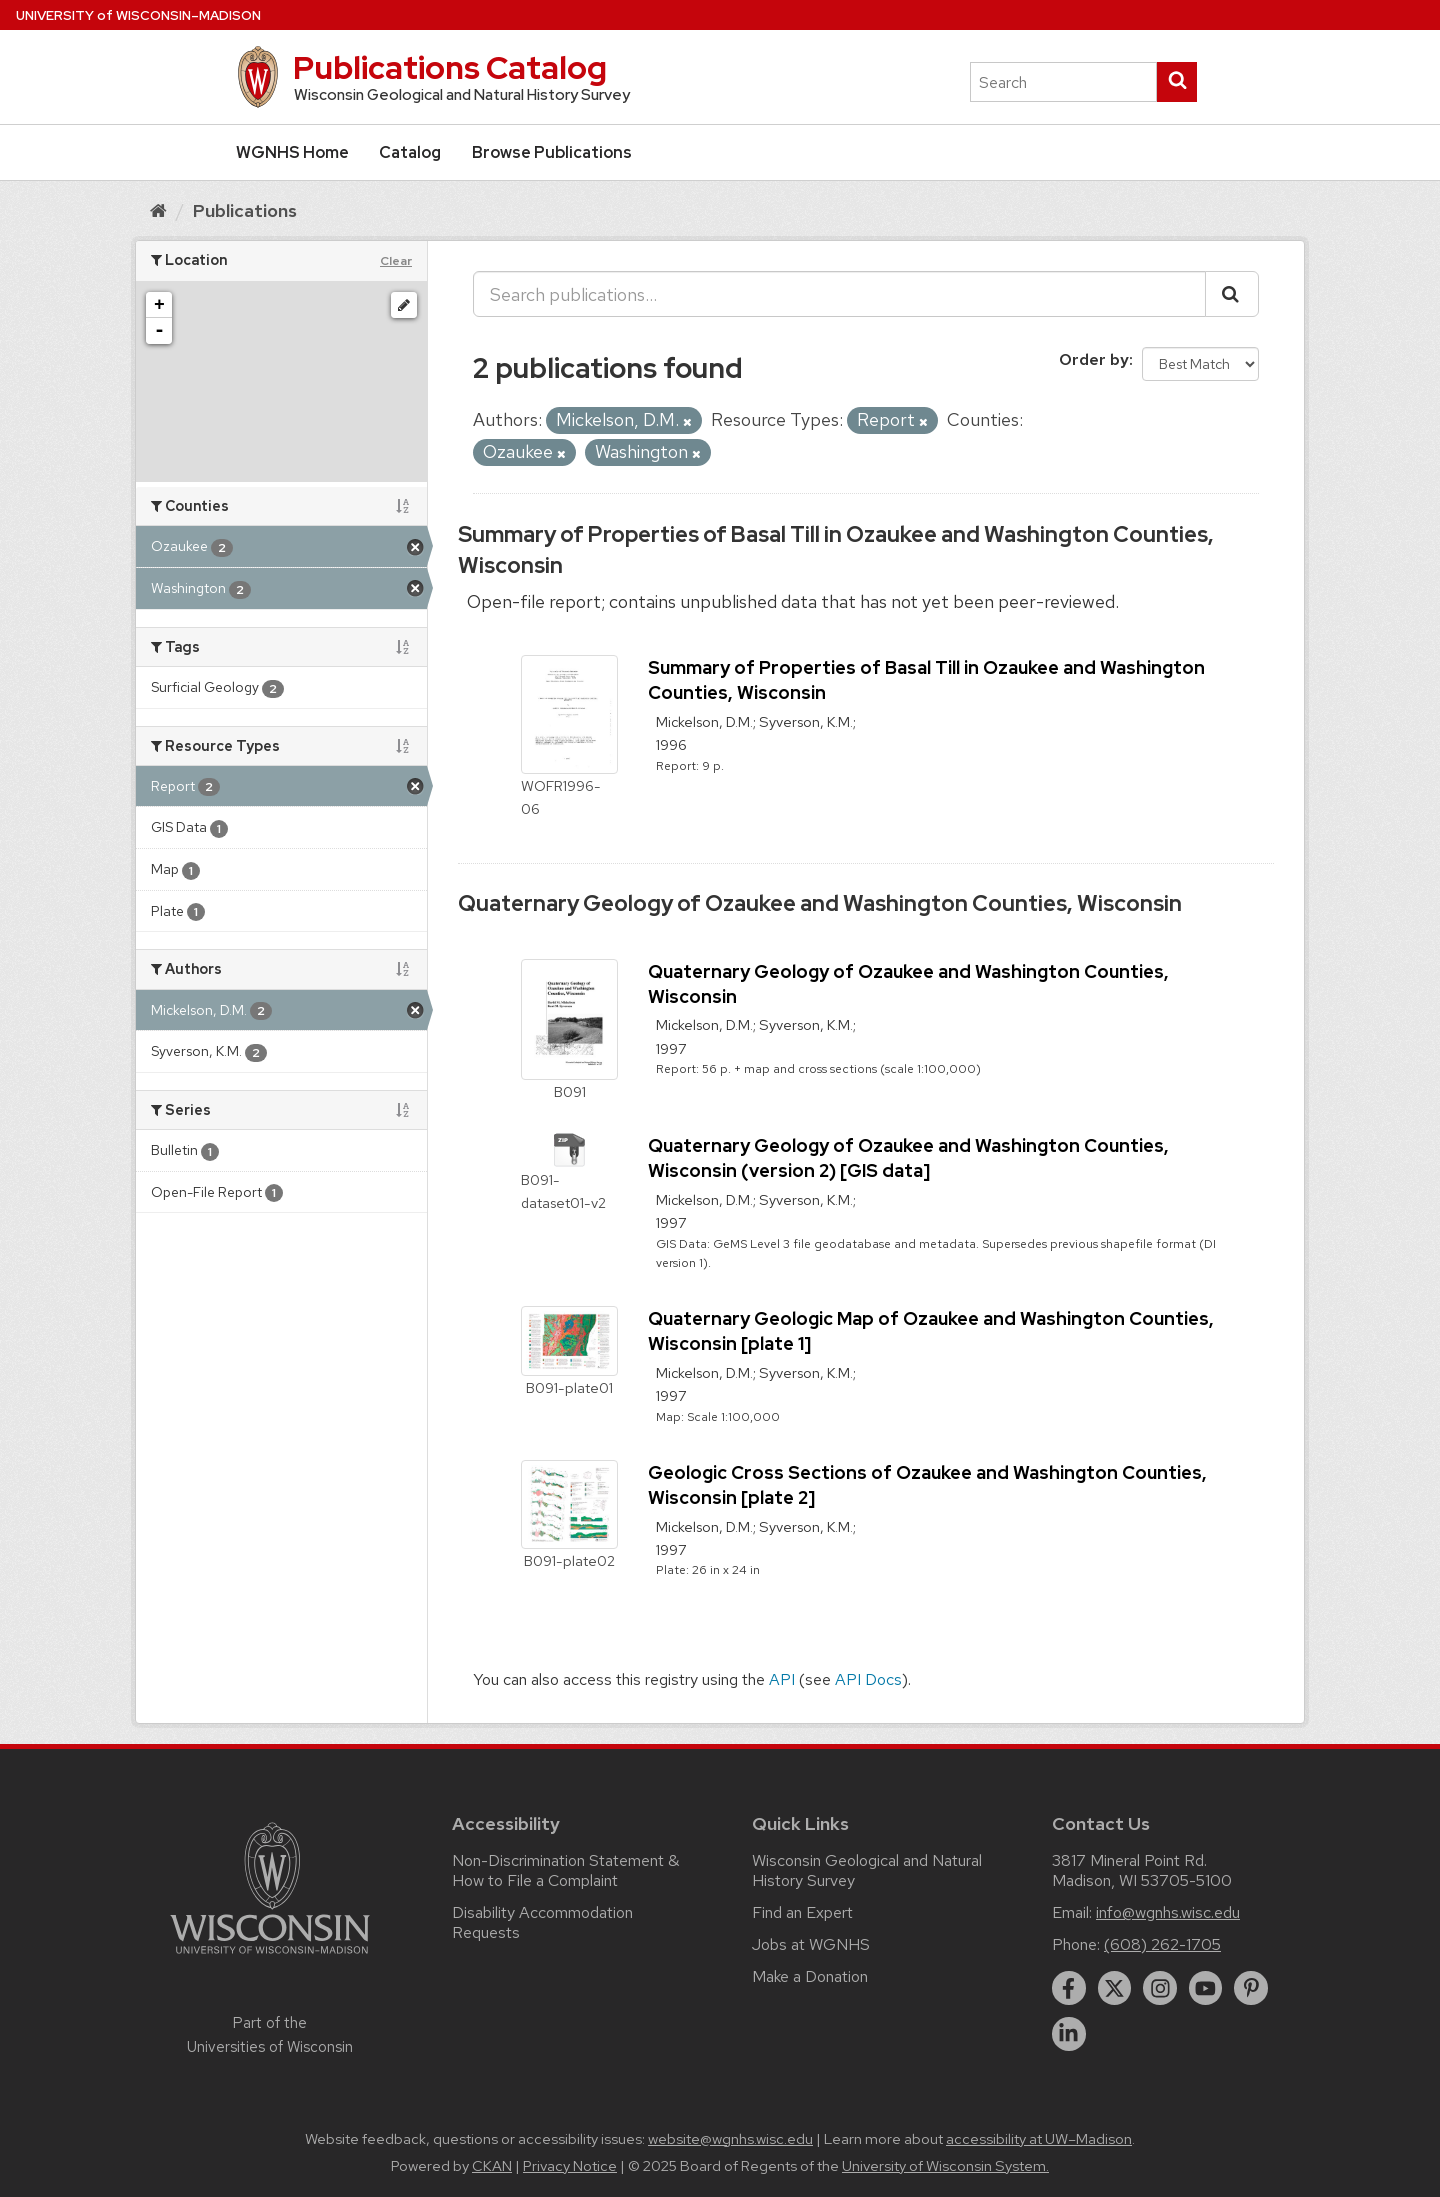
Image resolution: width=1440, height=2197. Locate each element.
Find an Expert (802, 1912)
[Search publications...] (839, 294)
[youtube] (1206, 1988)
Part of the (270, 2035)
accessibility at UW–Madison (1039, 2139)
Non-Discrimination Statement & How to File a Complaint (565, 1870)
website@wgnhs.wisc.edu (730, 2139)
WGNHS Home (292, 152)
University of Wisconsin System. (945, 2166)
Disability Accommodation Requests (542, 1922)
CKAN (492, 2166)
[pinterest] (1251, 1988)
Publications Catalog (450, 67)
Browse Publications (552, 152)
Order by (1094, 359)
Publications (245, 210)
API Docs (868, 1679)
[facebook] (1069, 1988)
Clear (396, 261)
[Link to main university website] (270, 1957)
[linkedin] (1069, 2034)
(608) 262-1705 (1162, 1944)
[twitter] (1115, 1988)
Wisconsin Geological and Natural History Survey (867, 1870)
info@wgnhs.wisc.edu (1168, 1912)
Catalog (410, 152)
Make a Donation (810, 1976)
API (782, 1679)
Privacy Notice (570, 2166)
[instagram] (1160, 1988)
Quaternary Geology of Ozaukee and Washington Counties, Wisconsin (820, 903)
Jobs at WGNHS (811, 1944)
